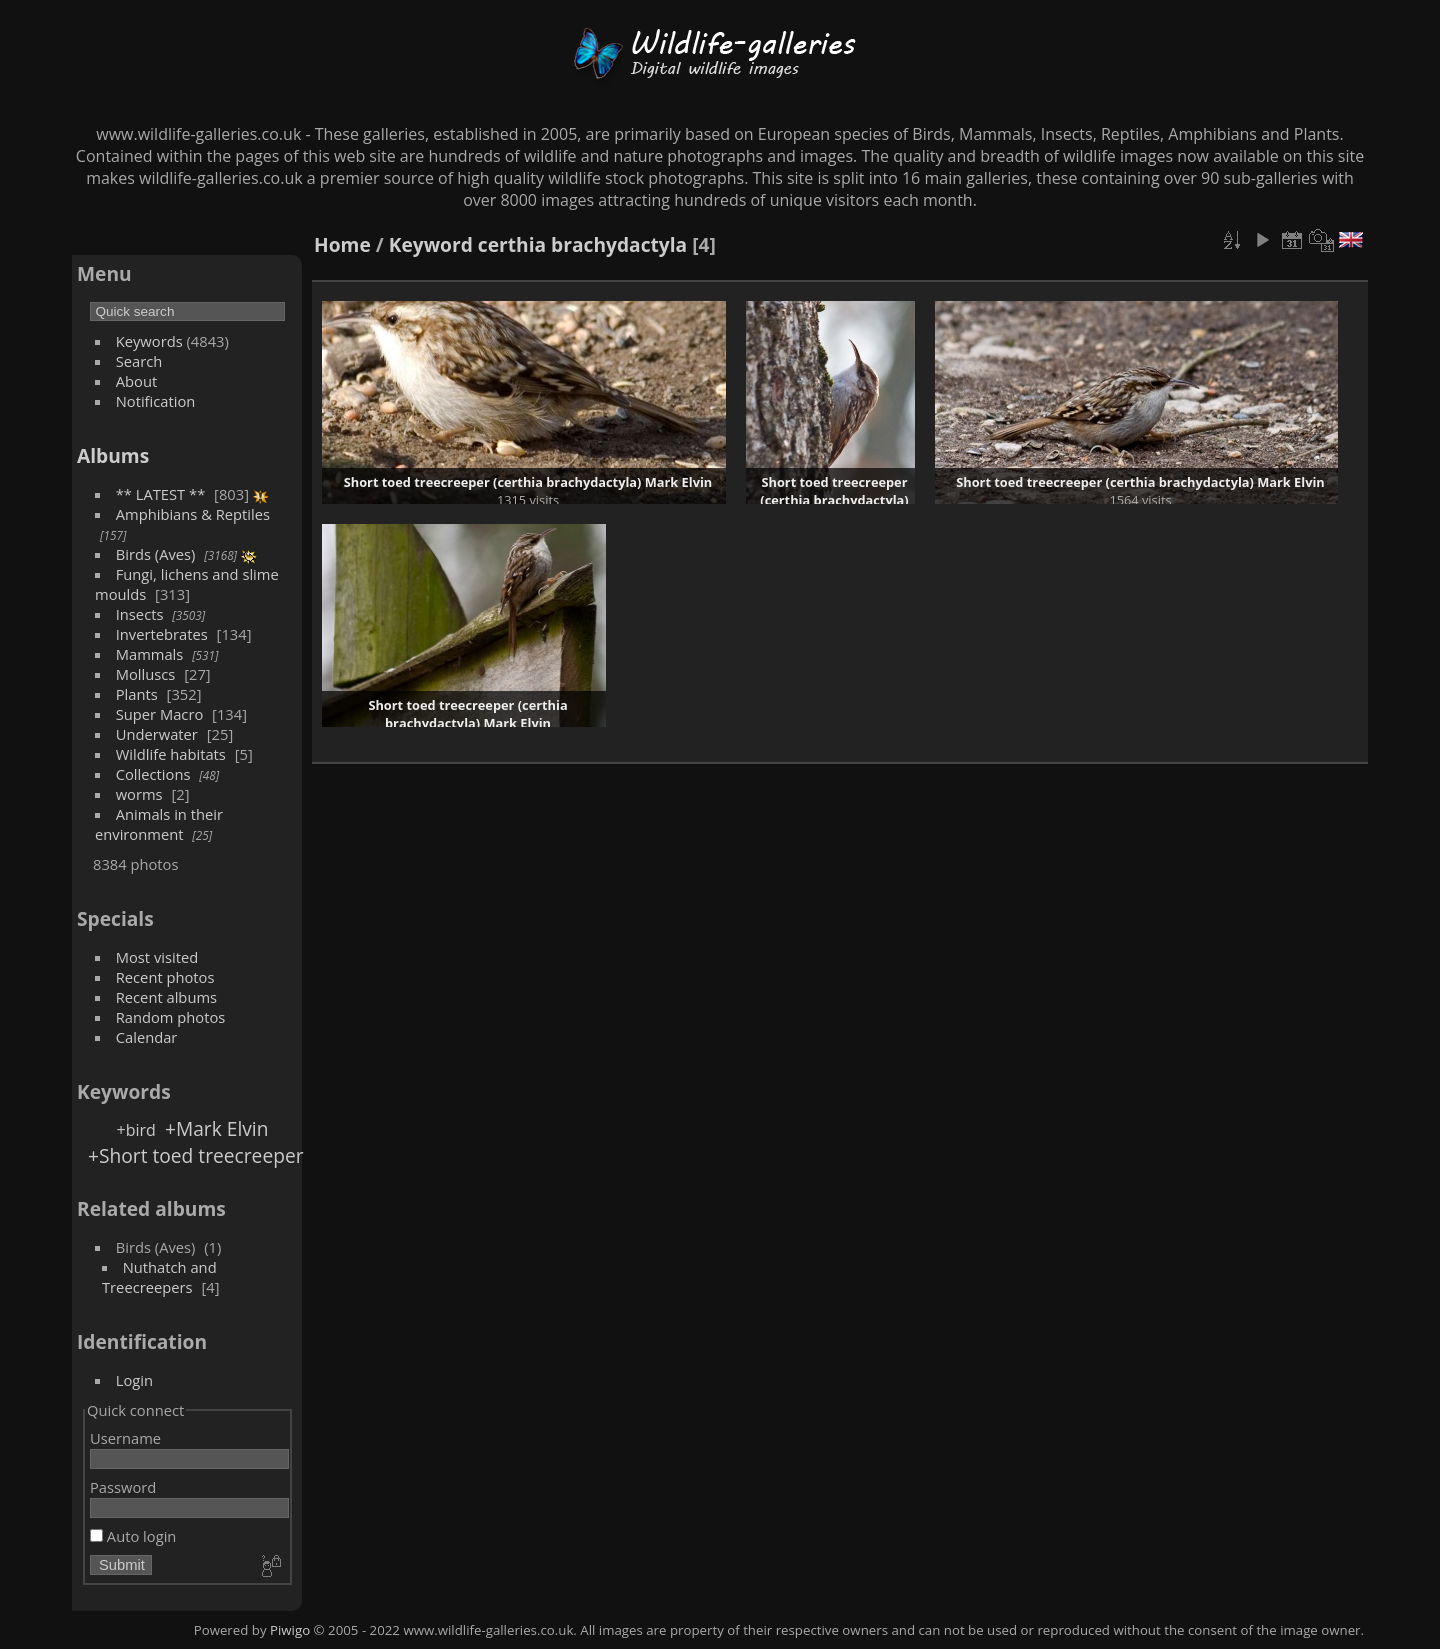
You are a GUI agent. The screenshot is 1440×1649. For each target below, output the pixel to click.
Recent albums (166, 997)
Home (342, 244)
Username (125, 1438)
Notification (156, 401)
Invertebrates (162, 634)
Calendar (147, 1037)
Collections (153, 774)
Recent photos (165, 977)
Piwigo (290, 1630)
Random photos (171, 1017)
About (136, 381)
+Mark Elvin (217, 1128)
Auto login (133, 1536)
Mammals (150, 654)
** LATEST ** (161, 494)
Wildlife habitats (171, 754)
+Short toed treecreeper (196, 1155)
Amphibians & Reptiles (193, 514)
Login (134, 1380)
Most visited (157, 957)
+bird (136, 1130)
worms (139, 794)
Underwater (157, 734)
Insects (140, 614)
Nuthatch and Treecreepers (159, 1277)
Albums (113, 455)
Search (139, 361)
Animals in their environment (159, 824)
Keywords (149, 341)
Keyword (431, 244)
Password (123, 1487)
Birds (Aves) (156, 554)
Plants (137, 694)
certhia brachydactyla (582, 244)
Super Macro (160, 714)
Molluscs (146, 674)
